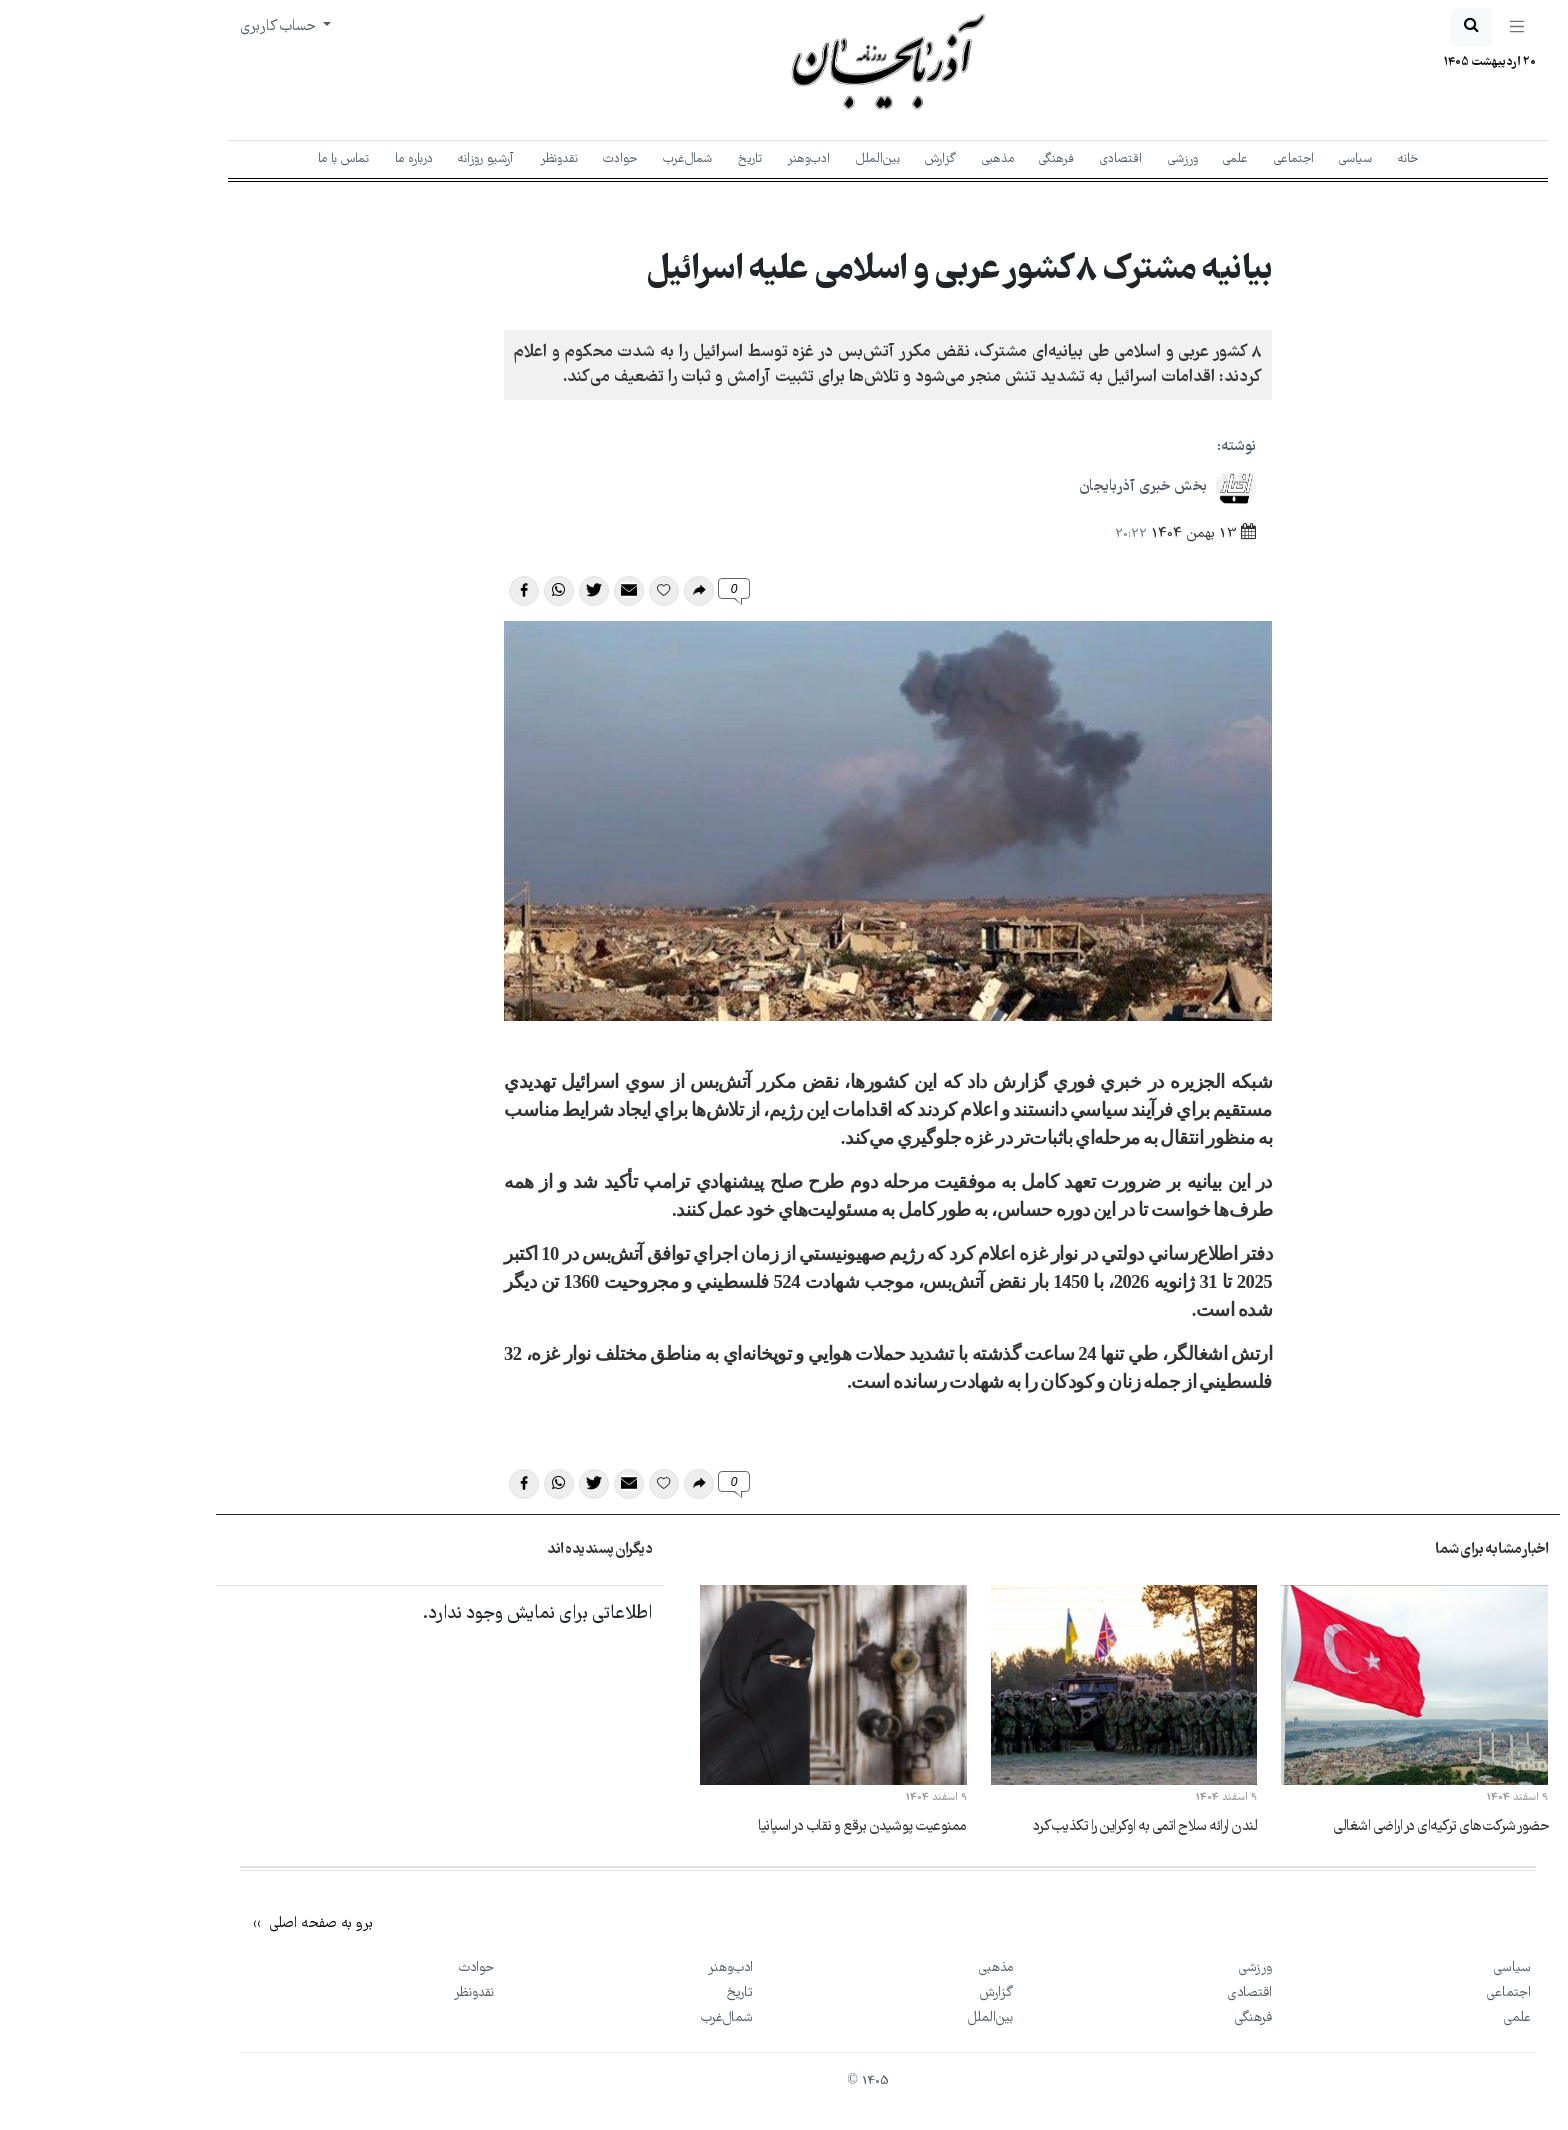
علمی (1131, 159)
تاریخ (646, 159)
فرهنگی (952, 159)
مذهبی (894, 159)
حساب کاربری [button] (175, 27)
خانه (1304, 159)
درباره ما (310, 159)
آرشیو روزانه (382, 159)
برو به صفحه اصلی (215, 1924)
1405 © (764, 2081)
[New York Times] (1357, 1903)
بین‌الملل (774, 159)
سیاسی (1251, 159)
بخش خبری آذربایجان (1063, 487)
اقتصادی (1017, 159)
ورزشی (1079, 159)
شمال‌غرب (583, 159)
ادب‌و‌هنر (704, 159)
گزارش (836, 159)
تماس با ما (239, 159)
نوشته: (1132, 447)
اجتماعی (1190, 159)
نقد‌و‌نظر (455, 159)
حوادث (516, 159)
